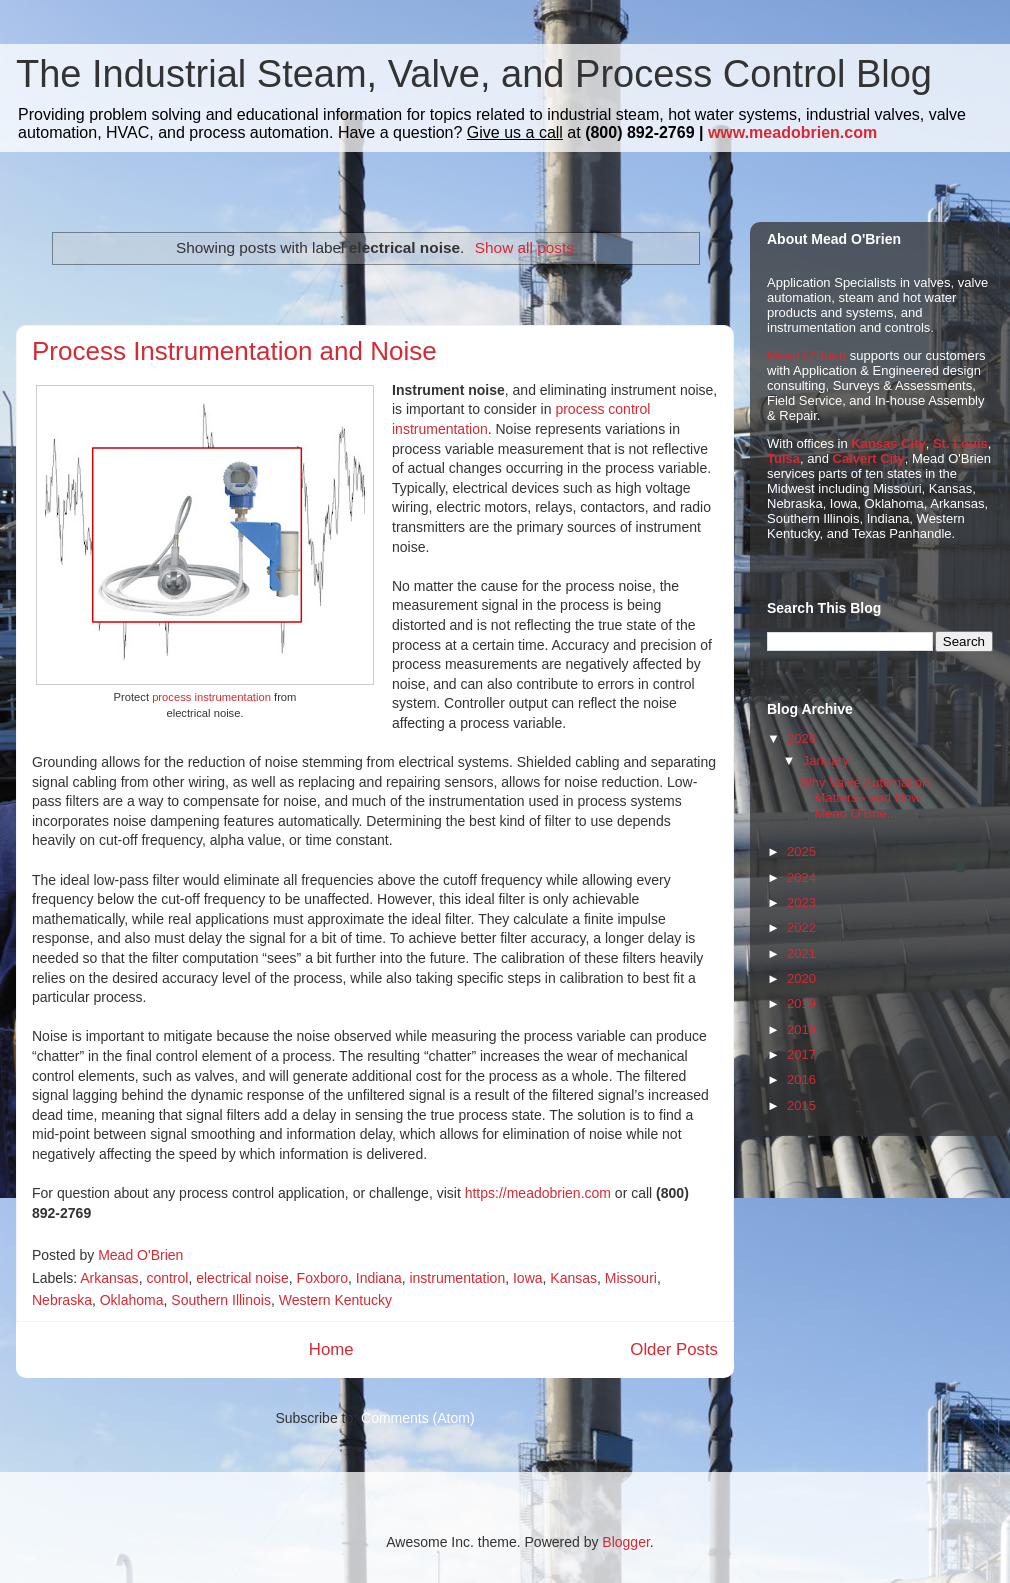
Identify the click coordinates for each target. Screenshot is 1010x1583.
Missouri (631, 1278)
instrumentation (457, 1278)
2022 (801, 927)
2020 (801, 978)
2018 (801, 1029)
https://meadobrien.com (538, 1193)
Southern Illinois (221, 1300)
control (167, 1278)
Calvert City (869, 458)
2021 (801, 953)
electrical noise (242, 1278)
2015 (801, 1105)
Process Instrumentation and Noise (234, 351)
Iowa (528, 1278)
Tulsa (783, 458)
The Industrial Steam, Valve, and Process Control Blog (474, 74)
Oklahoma (132, 1300)
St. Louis (960, 443)
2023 (801, 902)
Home (331, 1349)
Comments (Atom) (418, 1418)
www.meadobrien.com (792, 132)
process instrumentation (211, 697)
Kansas (573, 1278)
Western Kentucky (335, 1300)
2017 (801, 1054)
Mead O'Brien (806, 355)
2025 (801, 851)
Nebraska (62, 1300)
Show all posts (524, 247)
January (826, 760)
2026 (801, 738)
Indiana (379, 1278)
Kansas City (888, 443)
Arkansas (109, 1278)
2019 (801, 1003)
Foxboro (322, 1278)
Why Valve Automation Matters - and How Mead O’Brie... (864, 798)
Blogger (625, 1542)
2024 (801, 877)
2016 (801, 1079)
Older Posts (674, 1349)
